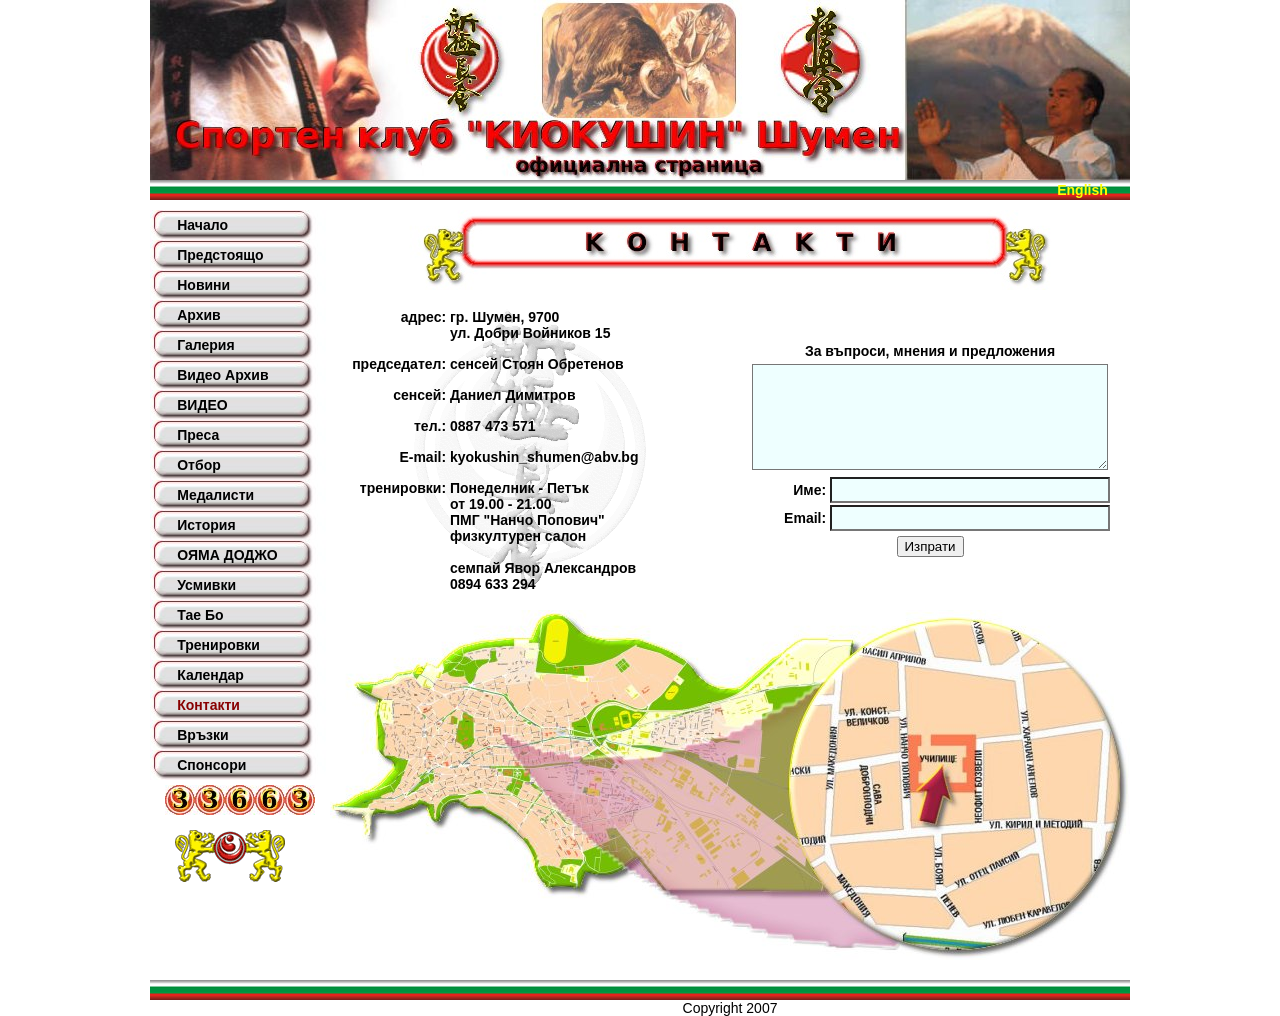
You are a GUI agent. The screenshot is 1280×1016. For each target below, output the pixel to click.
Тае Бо (200, 615)
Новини (203, 285)
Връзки (202, 735)
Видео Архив (222, 375)
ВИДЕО (202, 405)
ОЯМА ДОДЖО (227, 555)
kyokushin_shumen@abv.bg (544, 457)
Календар (210, 675)
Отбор (199, 465)
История (206, 525)
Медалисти (215, 495)
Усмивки (206, 585)
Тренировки (218, 645)
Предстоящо (220, 255)
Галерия (205, 345)
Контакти (208, 705)
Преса (198, 435)
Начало (202, 225)
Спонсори (211, 765)
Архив (198, 315)
